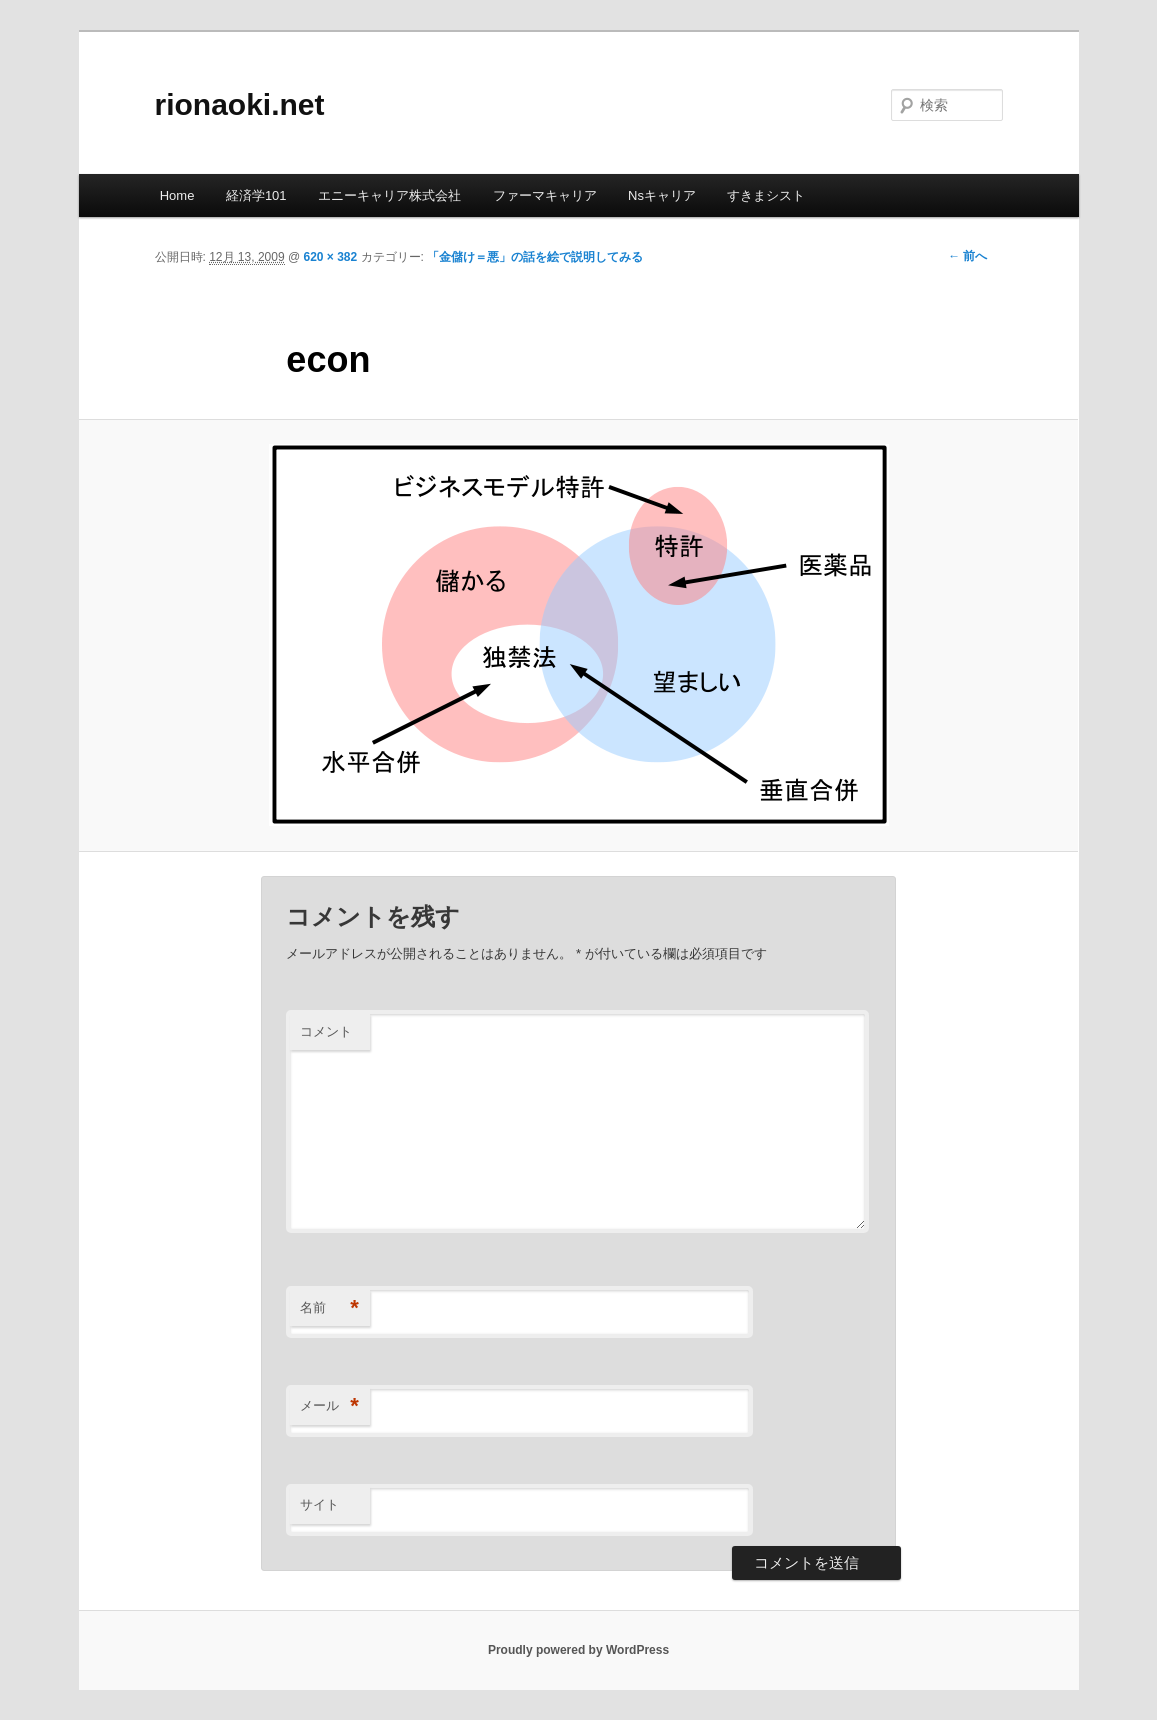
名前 (329, 1308)
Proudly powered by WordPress (578, 1650)
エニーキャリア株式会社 (389, 195)
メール (329, 1406)
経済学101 (256, 195)
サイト (319, 1504)
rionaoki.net (240, 104)
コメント (326, 1031)
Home (177, 195)
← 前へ (967, 256)
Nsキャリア (662, 195)
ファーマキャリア (545, 195)
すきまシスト (766, 195)
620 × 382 (330, 257)
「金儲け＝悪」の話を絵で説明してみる (535, 257)
